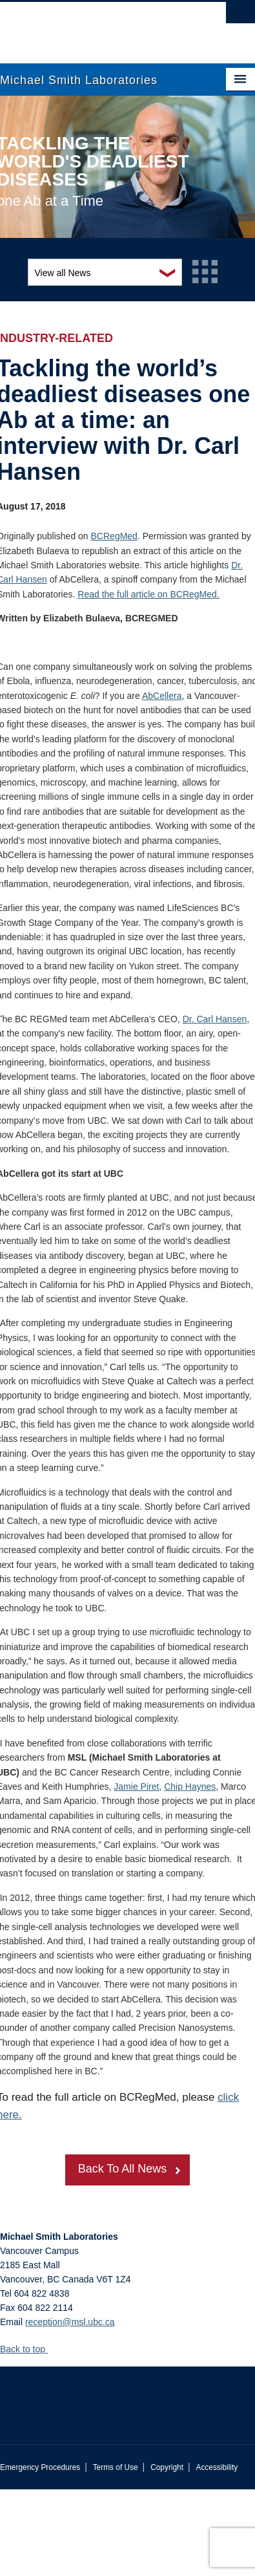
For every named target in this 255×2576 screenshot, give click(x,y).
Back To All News (122, 2168)
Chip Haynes (190, 1786)
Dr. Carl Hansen (215, 1019)
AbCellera (161, 696)
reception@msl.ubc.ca (70, 2322)
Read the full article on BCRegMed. (148, 594)
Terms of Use (115, 2467)
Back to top (28, 2349)
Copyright (166, 2467)
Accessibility (217, 2467)
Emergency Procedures (40, 2467)
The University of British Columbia (89, 26)
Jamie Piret (136, 1786)
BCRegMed (114, 536)
